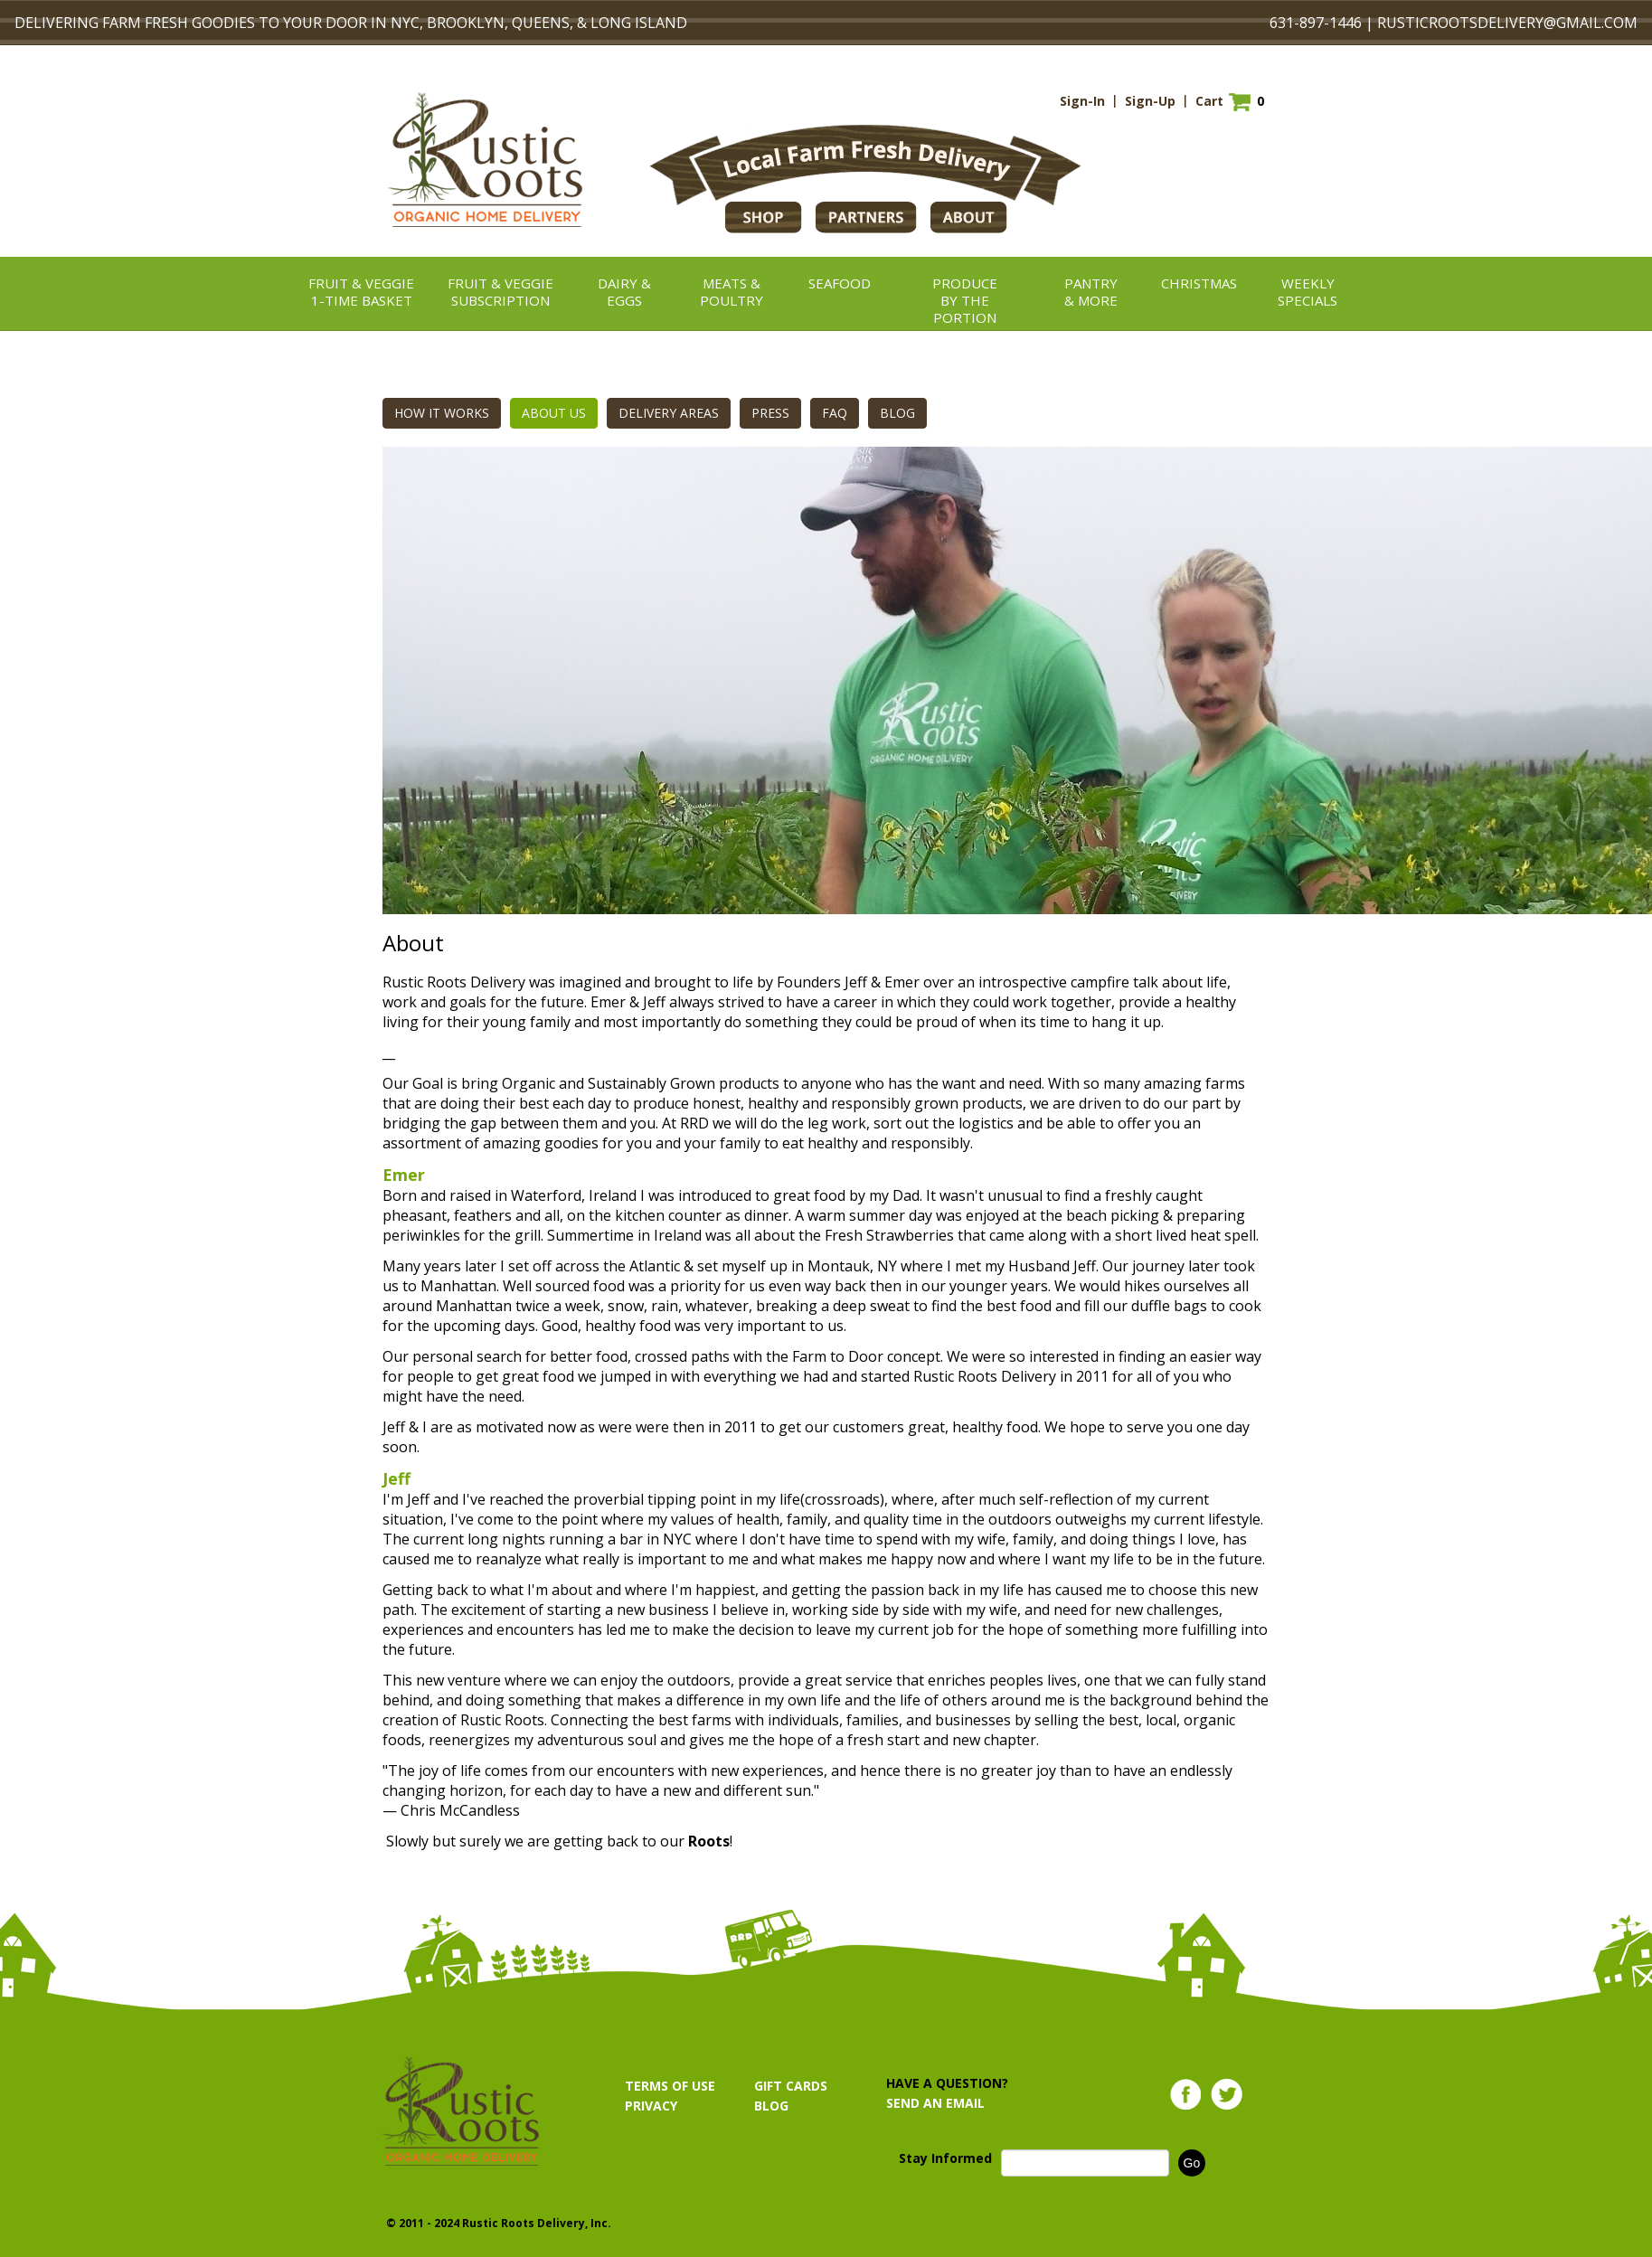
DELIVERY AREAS (668, 412)
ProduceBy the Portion (964, 300)
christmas (1199, 283)
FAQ (834, 412)
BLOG (897, 412)
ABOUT (968, 217)
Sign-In (1082, 100)
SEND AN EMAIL (935, 2102)
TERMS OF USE (670, 2085)
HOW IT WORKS (441, 412)
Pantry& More (1091, 291)
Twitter (1226, 2094)
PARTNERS (866, 217)
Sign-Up (1150, 100)
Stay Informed (945, 2158)
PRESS (770, 412)
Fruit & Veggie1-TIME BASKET (361, 291)
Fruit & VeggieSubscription (500, 291)
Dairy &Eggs (624, 291)
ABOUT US (554, 412)
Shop (763, 217)
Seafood (839, 283)
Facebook (1186, 2094)
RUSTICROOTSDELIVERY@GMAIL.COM (1507, 23)
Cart (1209, 100)
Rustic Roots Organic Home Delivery (485, 159)
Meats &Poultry (731, 291)
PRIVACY (651, 2105)
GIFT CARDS (790, 2085)
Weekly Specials (1307, 291)
